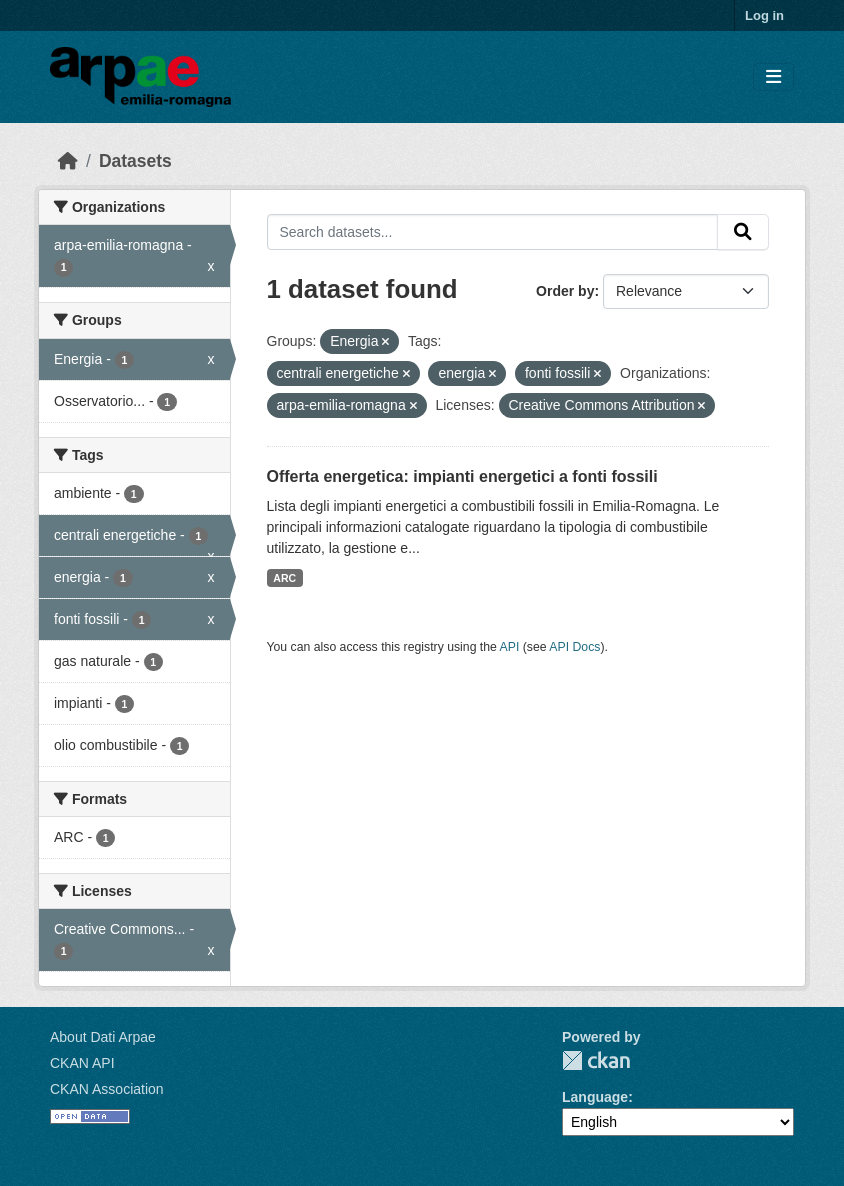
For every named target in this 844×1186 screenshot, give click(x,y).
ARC (284, 578)
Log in (764, 15)
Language (595, 1097)
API (510, 647)
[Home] (68, 161)
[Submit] (743, 232)
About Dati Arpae (103, 1037)
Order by (565, 291)
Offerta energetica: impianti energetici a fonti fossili (462, 476)
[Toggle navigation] (773, 77)
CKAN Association (107, 1089)
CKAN (596, 1060)
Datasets (135, 161)
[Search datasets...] (493, 232)
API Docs (574, 647)
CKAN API (82, 1063)
